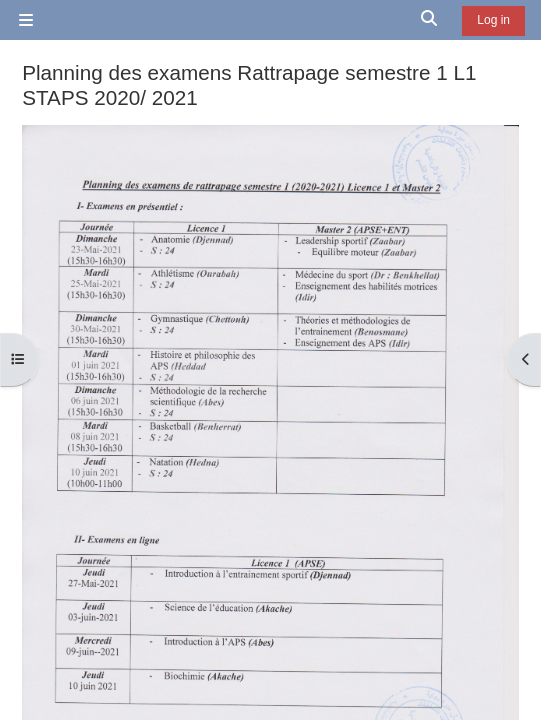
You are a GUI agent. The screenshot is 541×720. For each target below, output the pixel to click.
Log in (493, 20)
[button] (430, 20)
